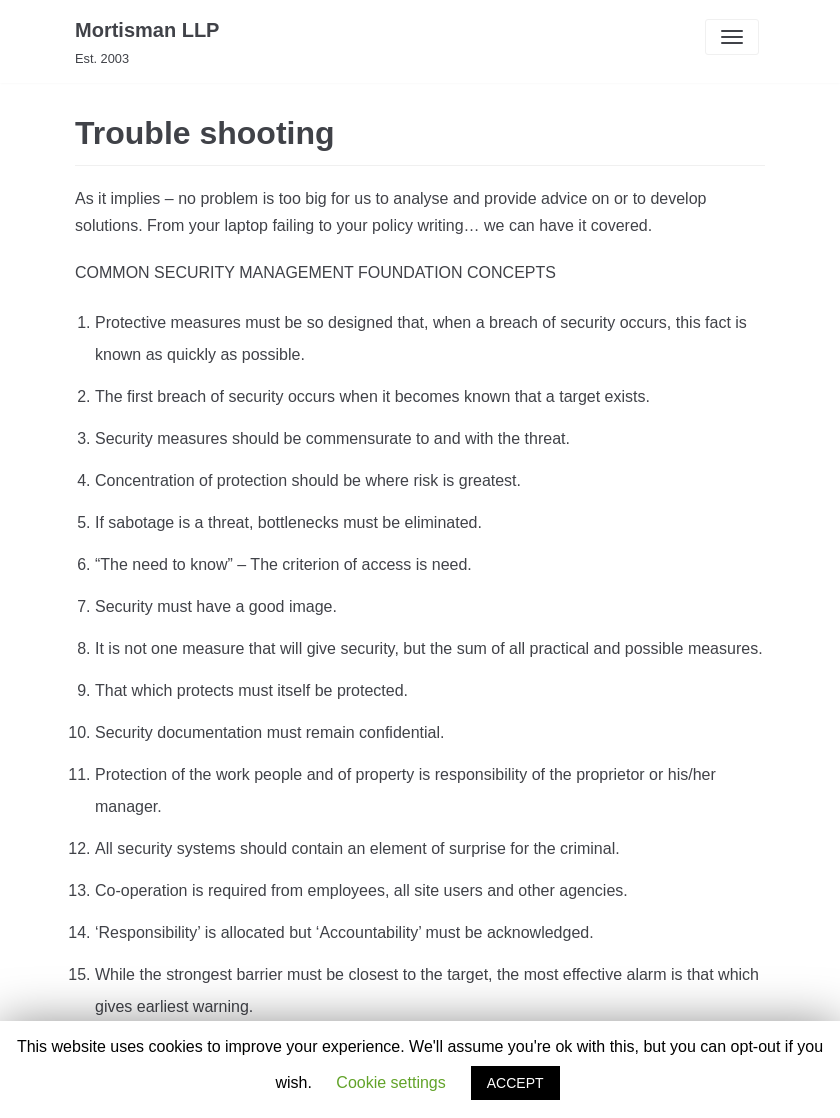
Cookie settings (390, 1082)
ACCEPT (515, 1083)
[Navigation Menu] (732, 37)
